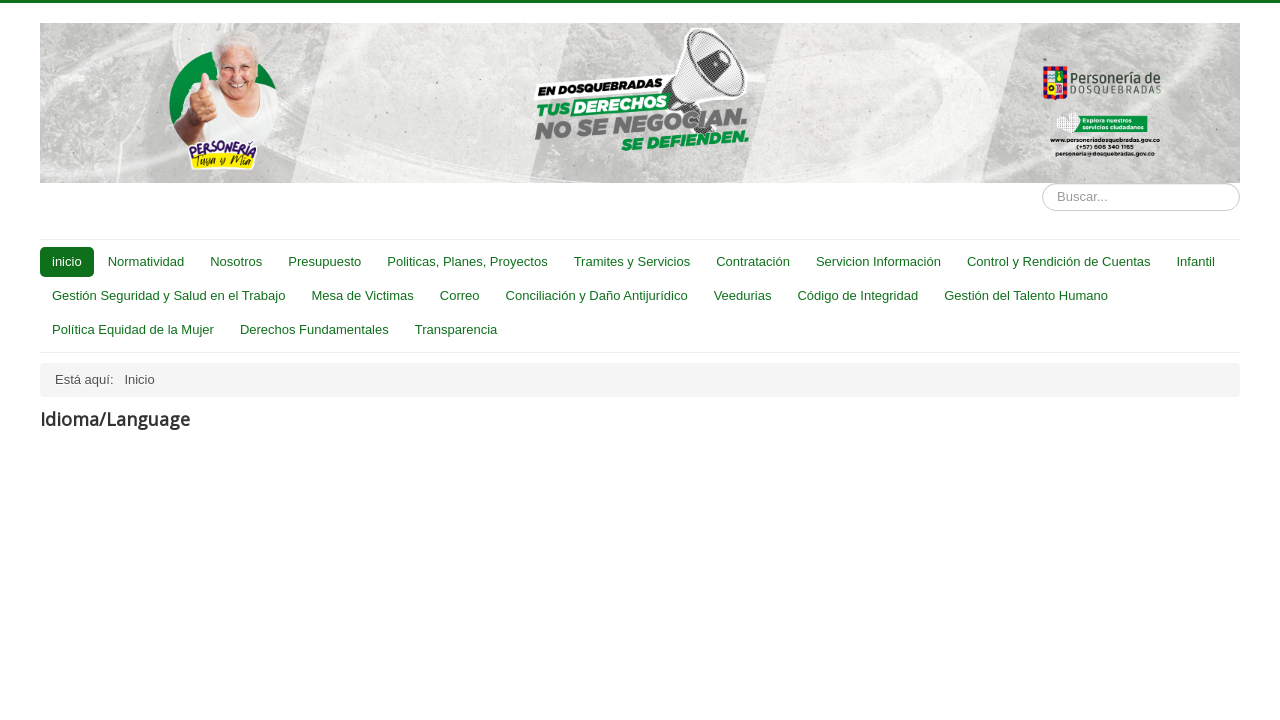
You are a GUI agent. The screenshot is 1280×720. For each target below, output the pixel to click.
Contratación (753, 261)
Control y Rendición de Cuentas (1059, 261)
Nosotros (236, 261)
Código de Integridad (857, 295)
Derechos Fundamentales (314, 329)
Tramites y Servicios (632, 261)
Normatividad (146, 261)
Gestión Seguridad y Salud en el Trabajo (168, 295)
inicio (67, 261)
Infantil (1195, 261)
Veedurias (743, 295)
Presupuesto (324, 261)
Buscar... (1042, 183)
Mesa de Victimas (362, 295)
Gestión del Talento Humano (1026, 295)
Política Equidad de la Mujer (133, 329)
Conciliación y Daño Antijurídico (597, 295)
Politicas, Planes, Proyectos (467, 261)
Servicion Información (878, 261)
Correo (460, 295)
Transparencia (456, 329)
